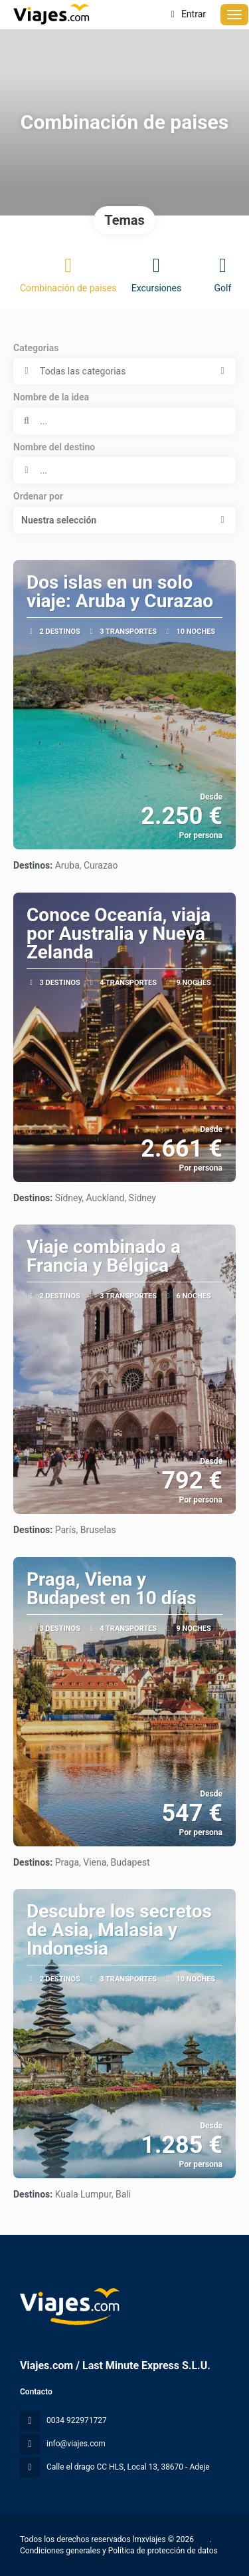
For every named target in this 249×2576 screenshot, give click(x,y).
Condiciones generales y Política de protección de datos (119, 2550)
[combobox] (124, 470)
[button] (124, 520)
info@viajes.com (76, 2443)
